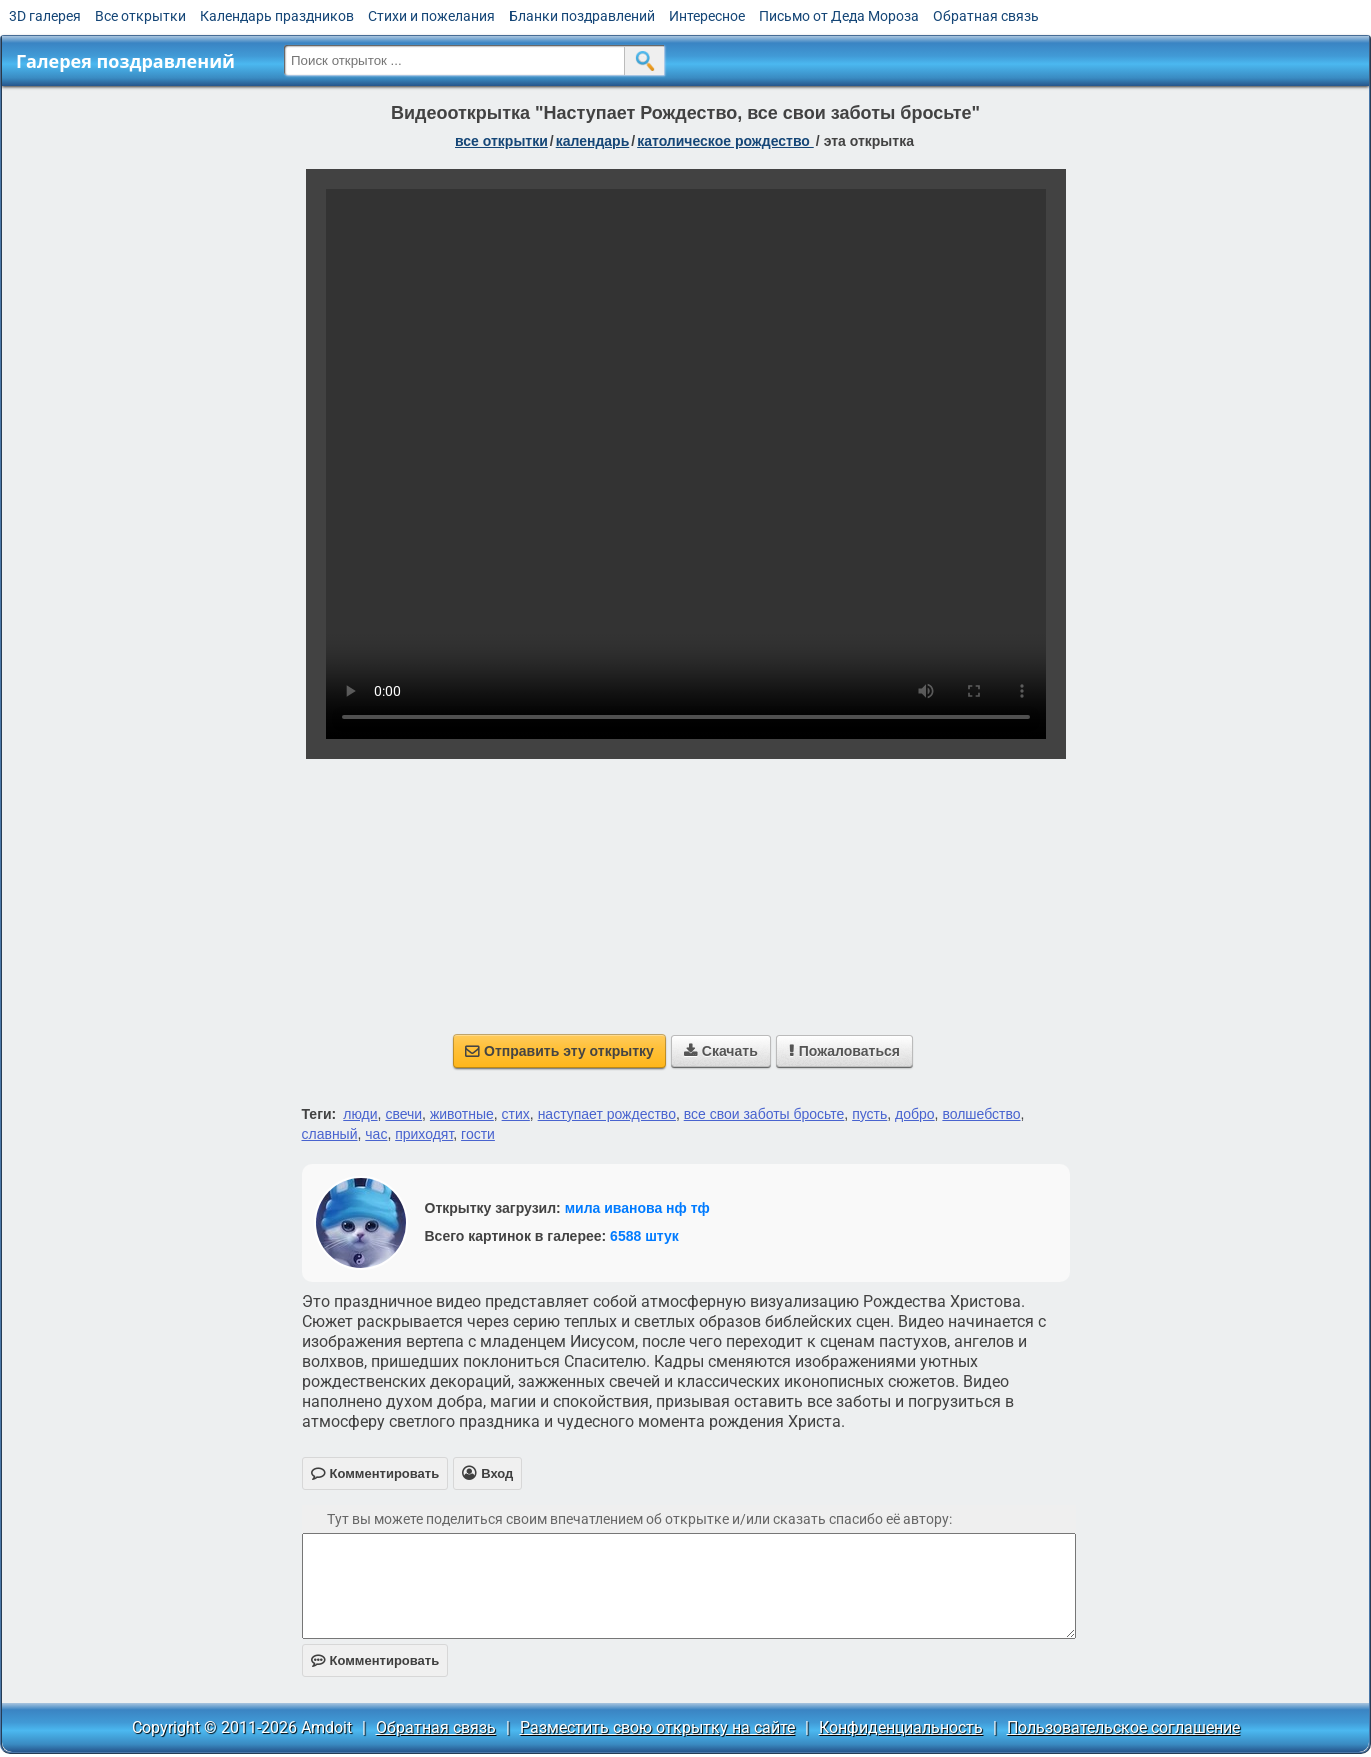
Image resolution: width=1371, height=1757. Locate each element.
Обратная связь (986, 16)
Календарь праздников (277, 16)
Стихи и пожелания (431, 16)
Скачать (721, 1051)
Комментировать (375, 1660)
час (376, 1134)
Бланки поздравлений (582, 16)
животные (462, 1114)
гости (478, 1134)
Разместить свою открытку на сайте (657, 1727)
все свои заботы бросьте (764, 1114)
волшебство (981, 1114)
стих (516, 1114)
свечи (403, 1114)
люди (360, 1114)
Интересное (707, 16)
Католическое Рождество (725, 141)
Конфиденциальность (901, 1727)
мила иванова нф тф (637, 1208)
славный (330, 1134)
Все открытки (140, 16)
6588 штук (644, 1236)
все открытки (501, 141)
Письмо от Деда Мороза (839, 16)
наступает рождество (607, 1114)
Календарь (593, 141)
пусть (869, 1114)
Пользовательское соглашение (1123, 1727)
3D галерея (45, 16)
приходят (424, 1134)
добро (915, 1114)
